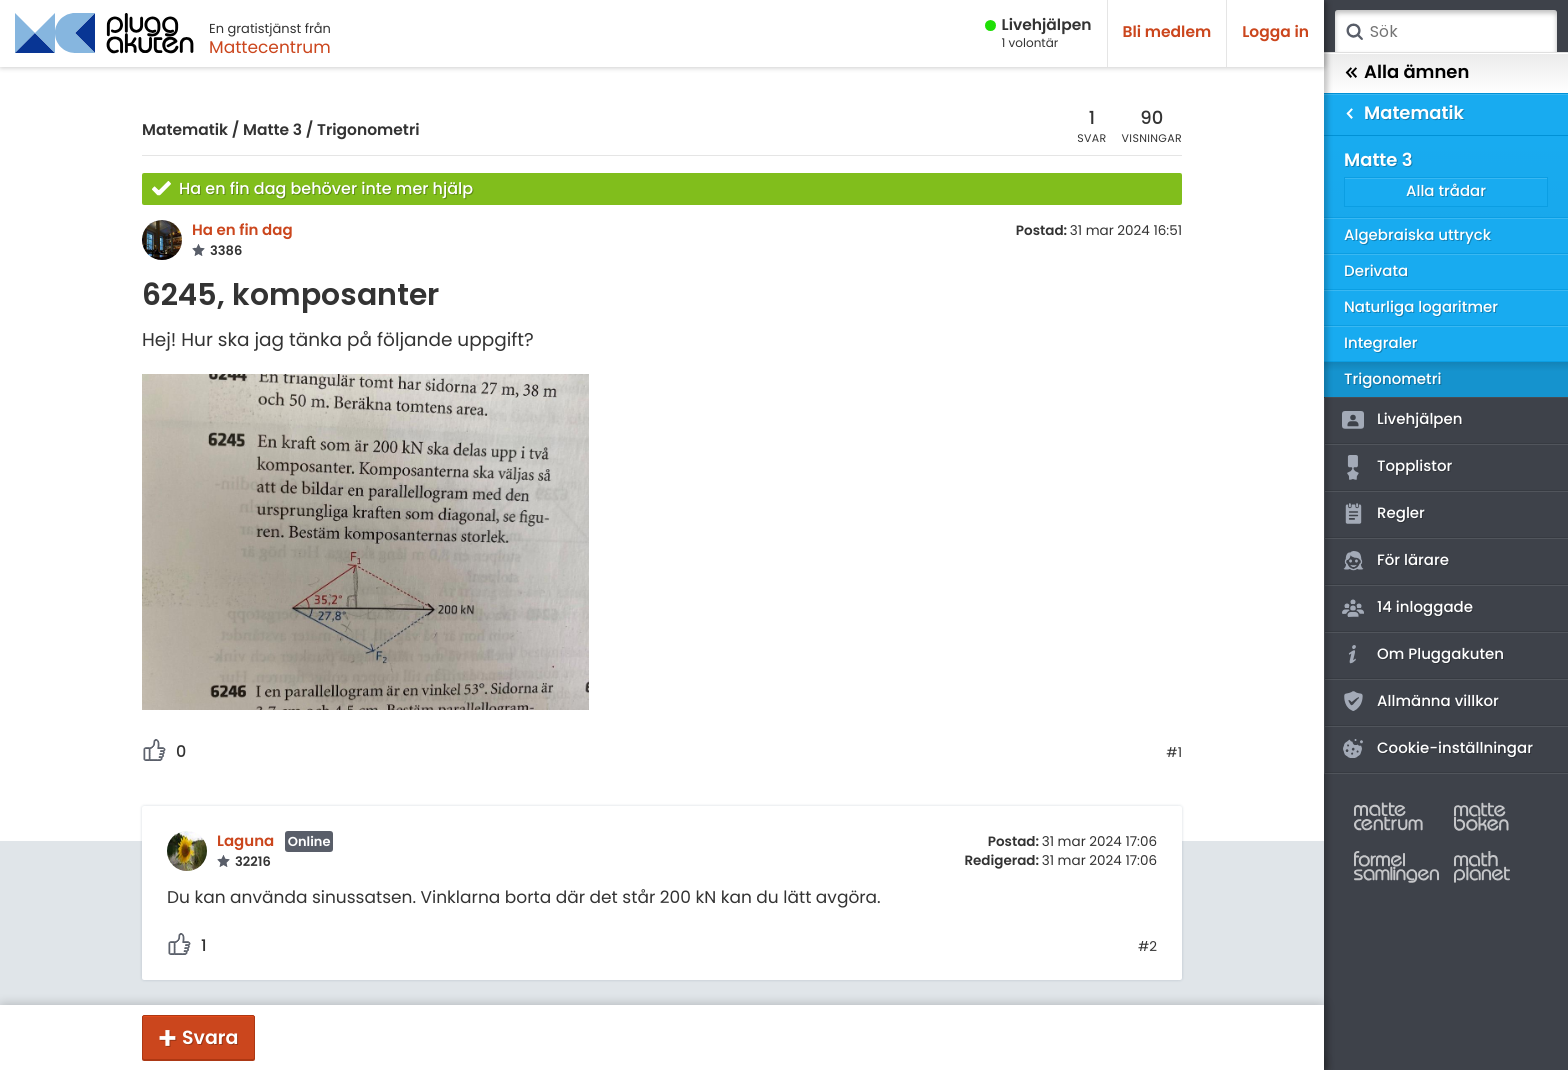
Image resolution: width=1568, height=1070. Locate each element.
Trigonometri (368, 130)
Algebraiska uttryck (1417, 235)
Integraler (1381, 343)
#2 (1147, 947)
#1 (1174, 753)
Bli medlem (1167, 32)
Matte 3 (272, 130)
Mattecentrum (270, 47)
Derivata (1376, 271)
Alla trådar (1446, 191)
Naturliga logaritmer (1421, 307)
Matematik (185, 130)
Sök (1354, 32)
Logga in (1275, 32)
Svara (210, 1037)
